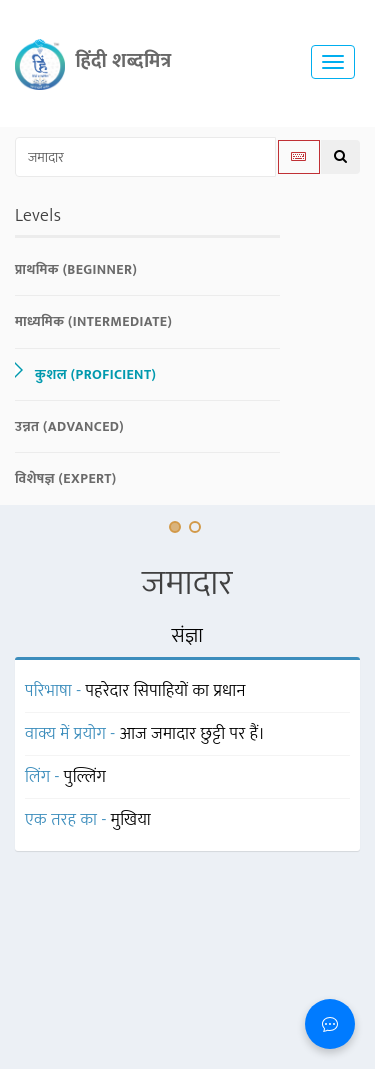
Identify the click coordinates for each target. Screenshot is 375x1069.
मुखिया (131, 820)
